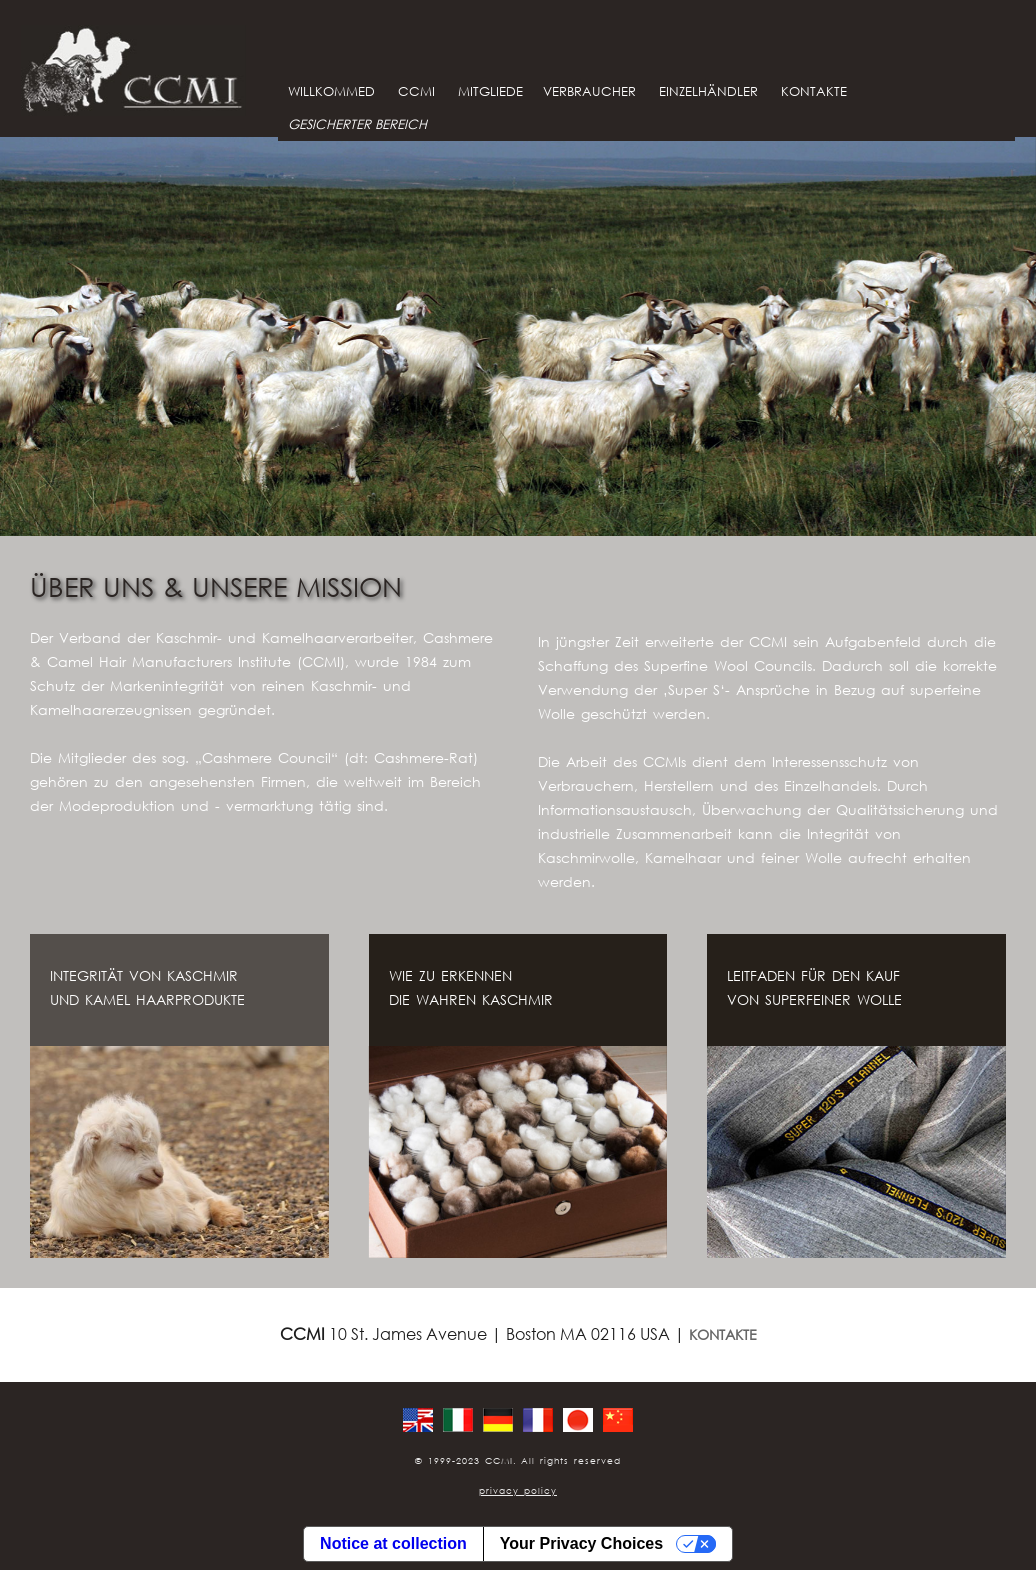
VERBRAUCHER (589, 91)
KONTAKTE (814, 91)
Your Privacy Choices (581, 1543)
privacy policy (518, 1490)
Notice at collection (393, 1543)
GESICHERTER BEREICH (357, 124)
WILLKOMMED (331, 91)
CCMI (416, 91)
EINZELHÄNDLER (708, 91)
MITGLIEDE (490, 91)
